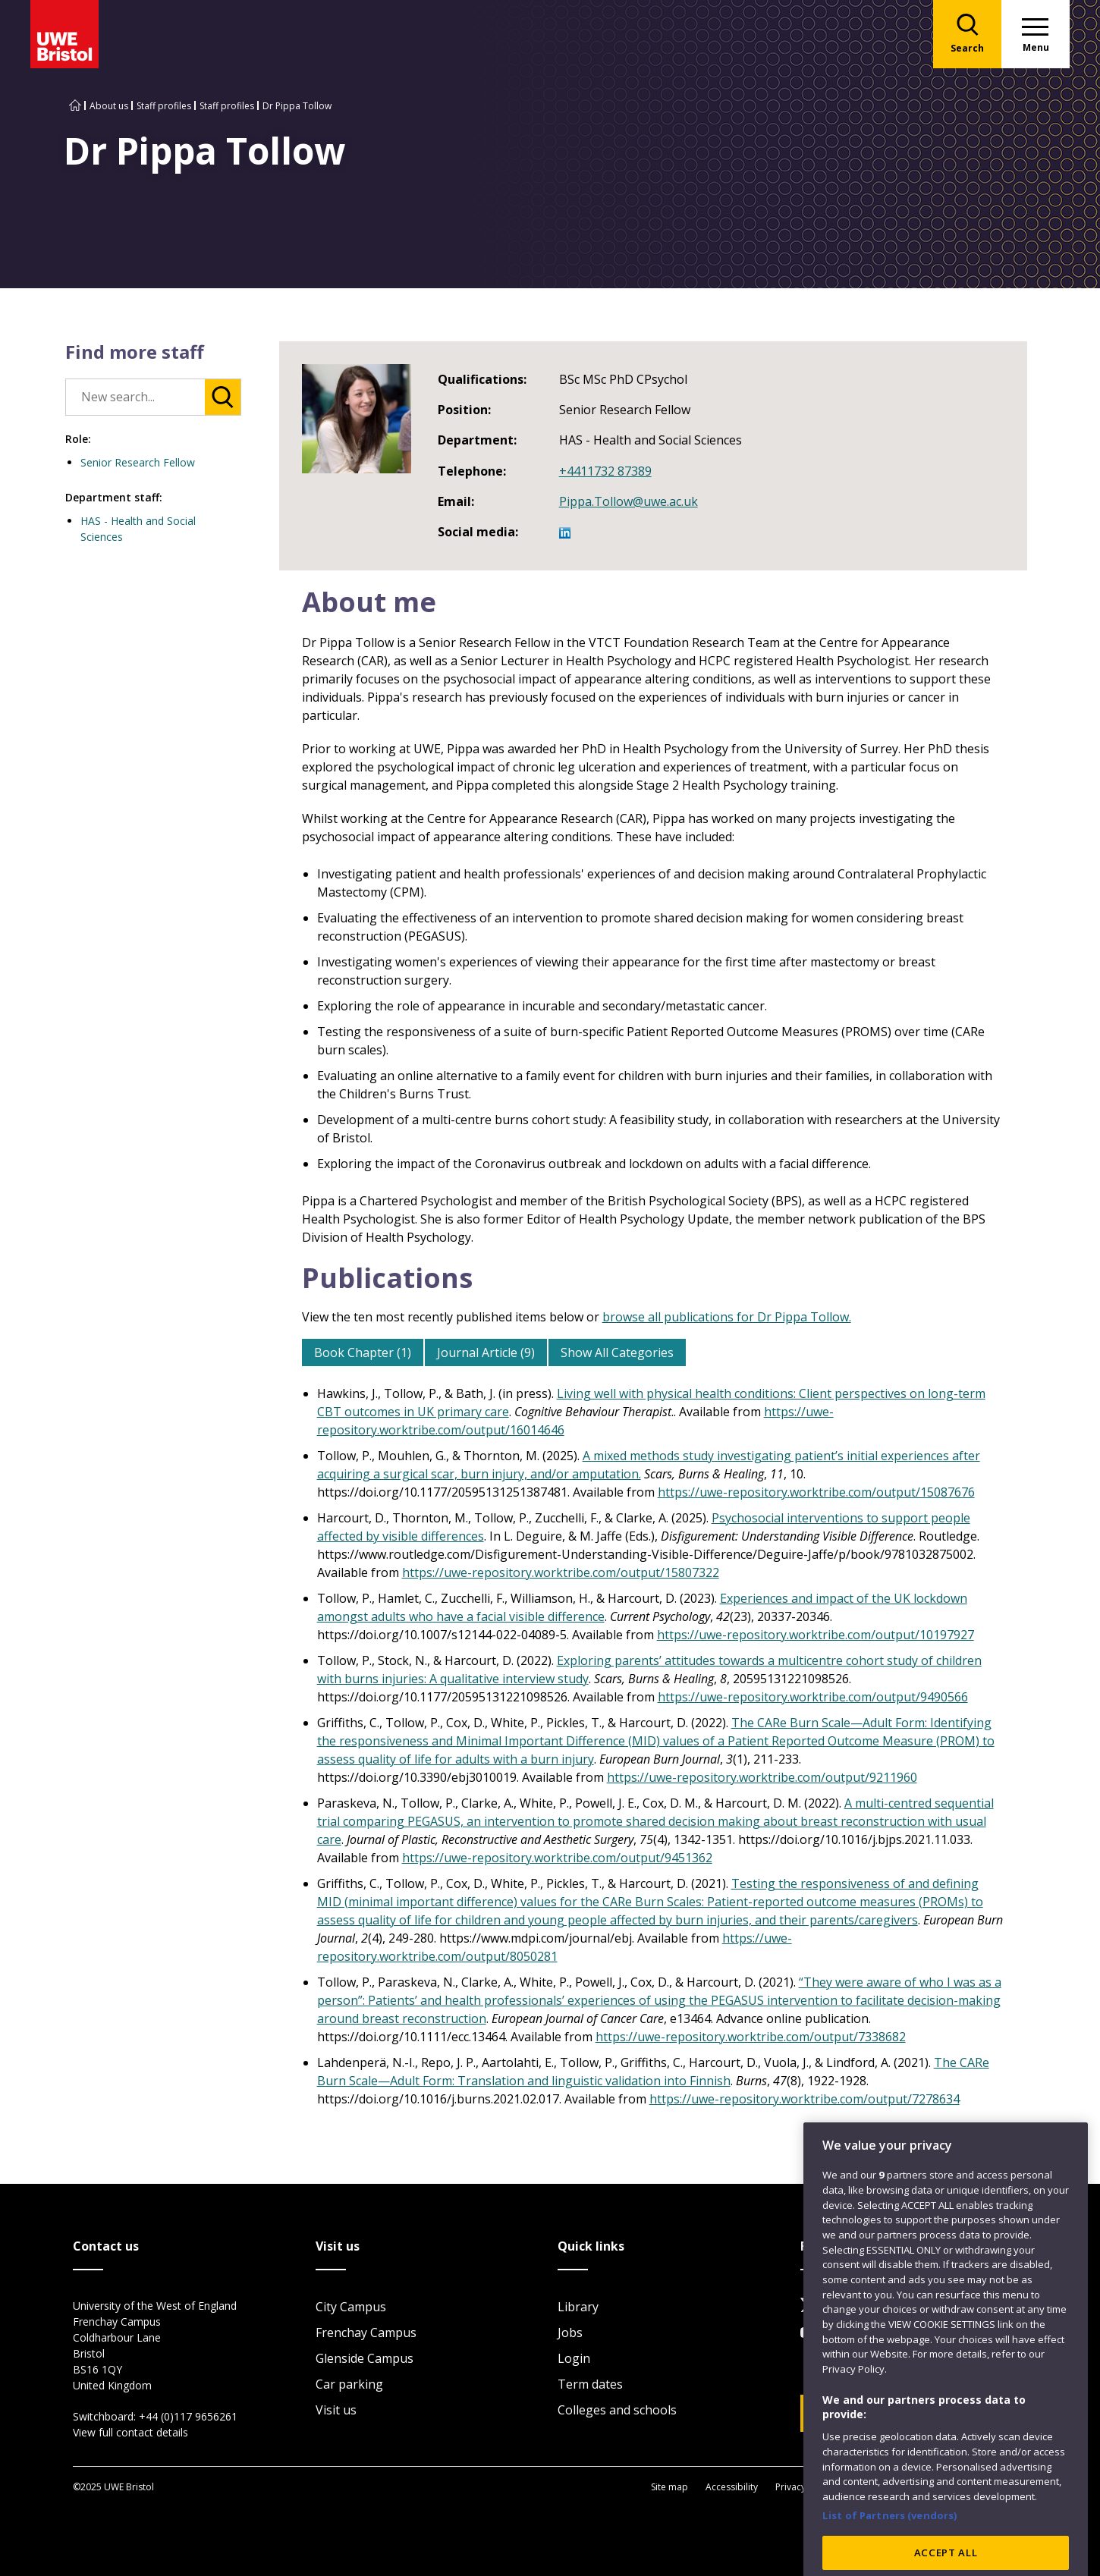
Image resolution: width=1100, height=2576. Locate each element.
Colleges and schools (617, 2410)
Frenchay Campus (366, 2332)
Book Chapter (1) (362, 1352)
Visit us (336, 2410)
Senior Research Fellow (137, 462)
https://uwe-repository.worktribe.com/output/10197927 (815, 1634)
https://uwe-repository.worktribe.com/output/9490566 (813, 1697)
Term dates (590, 2384)
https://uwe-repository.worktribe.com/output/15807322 (560, 1572)
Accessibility (732, 2486)
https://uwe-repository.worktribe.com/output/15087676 (816, 1492)
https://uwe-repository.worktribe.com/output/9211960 (762, 1777)
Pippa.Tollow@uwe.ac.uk (628, 501)
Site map (669, 2486)
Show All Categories (617, 1352)
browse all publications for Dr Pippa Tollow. (726, 1316)
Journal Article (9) (486, 1352)
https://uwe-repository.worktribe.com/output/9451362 (557, 1857)
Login (574, 2358)
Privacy (790, 2486)
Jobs (570, 2332)
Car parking (349, 2384)
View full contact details (130, 2432)
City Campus (351, 2306)
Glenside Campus (364, 2358)
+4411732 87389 (605, 471)
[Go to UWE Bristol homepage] (75, 105)
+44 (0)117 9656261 (188, 2416)
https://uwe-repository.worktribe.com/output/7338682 (751, 2036)
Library (578, 2306)
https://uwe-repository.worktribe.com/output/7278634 (804, 2099)
